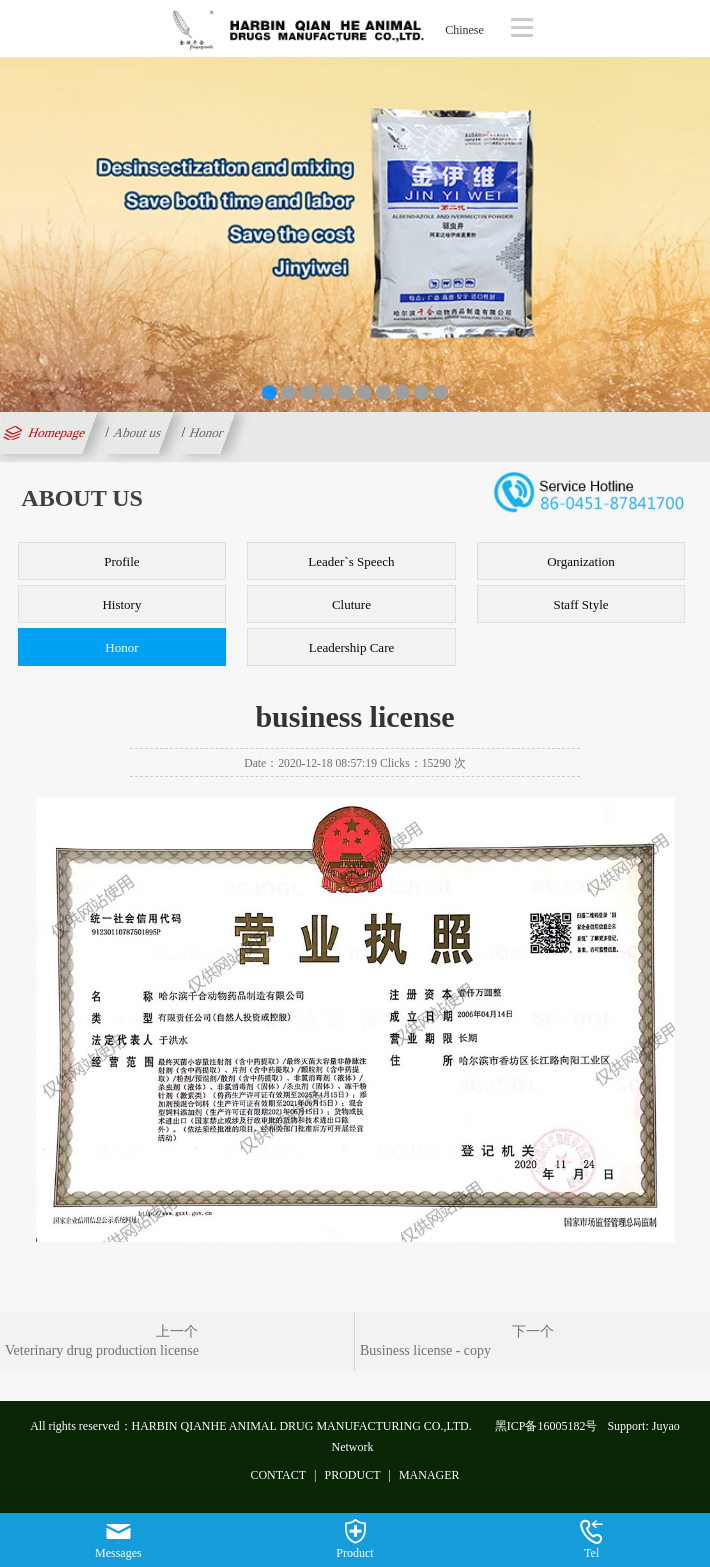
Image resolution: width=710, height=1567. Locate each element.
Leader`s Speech (351, 561)
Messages (118, 1539)
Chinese (464, 30)
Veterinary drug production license (102, 1350)
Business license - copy (425, 1350)
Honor (207, 432)
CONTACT (278, 1475)
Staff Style (581, 604)
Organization (581, 561)
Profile (121, 561)
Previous (18, 230)
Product (354, 1539)
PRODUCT (353, 1475)
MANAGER (429, 1475)
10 (440, 392)
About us (138, 432)
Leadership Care (352, 647)
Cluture (351, 604)
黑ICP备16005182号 (546, 1426)
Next (691, 230)
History (121, 604)
